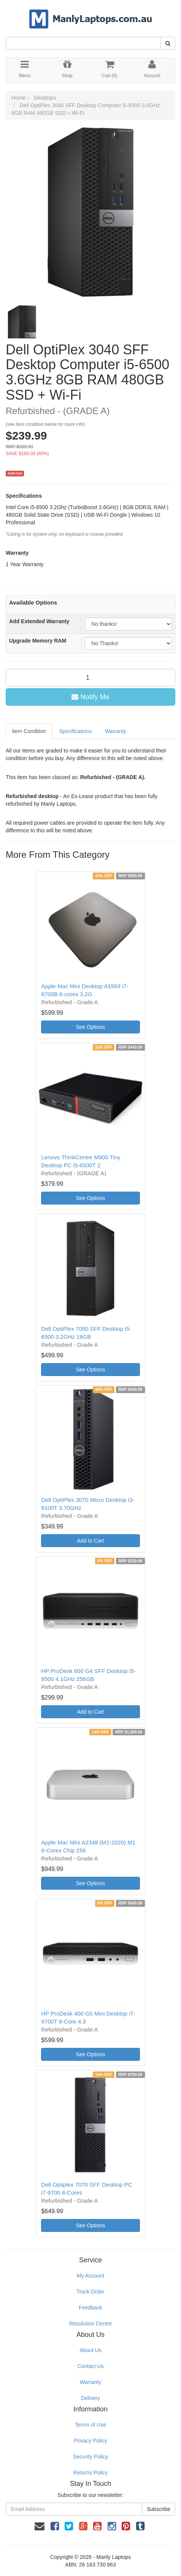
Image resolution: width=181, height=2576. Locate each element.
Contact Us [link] (90, 2366)
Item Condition (29, 731)
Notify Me (90, 697)
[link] (55, 2526)
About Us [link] (90, 2350)
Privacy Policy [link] (90, 2441)
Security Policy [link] (90, 2457)
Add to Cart (90, 1541)
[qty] (90, 677)
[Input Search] (83, 43)
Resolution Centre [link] (90, 2323)
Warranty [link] (90, 2382)
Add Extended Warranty (39, 621)
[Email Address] (74, 2509)
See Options (90, 1027)
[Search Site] (167, 43)
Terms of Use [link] (90, 2425)
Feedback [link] (90, 2308)
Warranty (115, 731)
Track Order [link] (90, 2292)
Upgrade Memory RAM (37, 641)
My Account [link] (90, 2276)
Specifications (75, 731)
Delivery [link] (90, 2398)
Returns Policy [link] (90, 2473)
